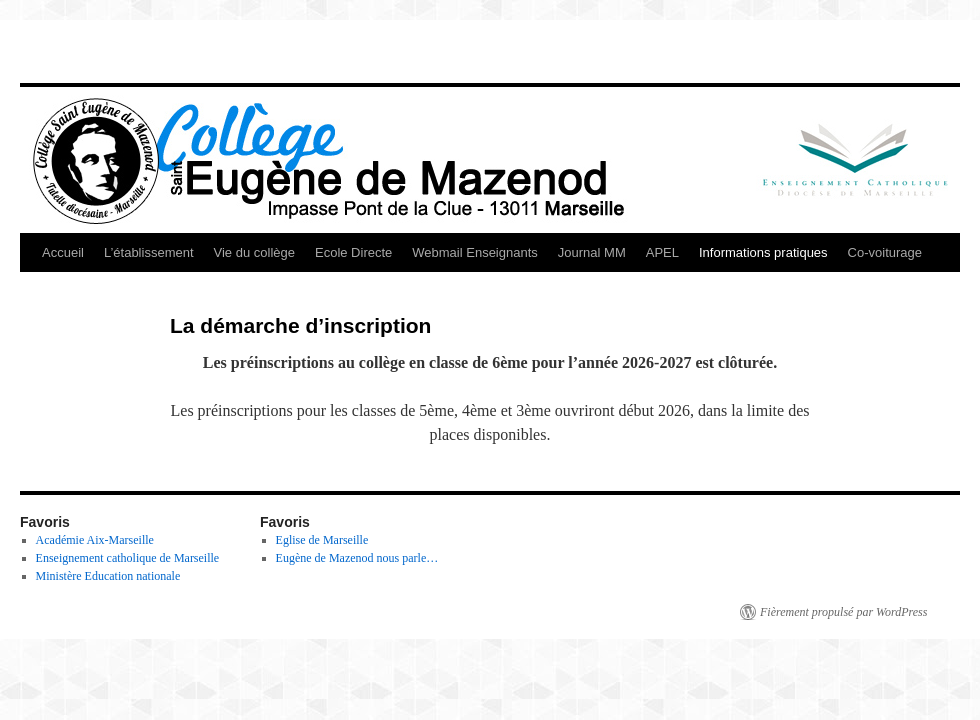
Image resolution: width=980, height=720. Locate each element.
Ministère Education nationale (108, 576)
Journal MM (592, 252)
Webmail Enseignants (475, 252)
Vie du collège (254, 252)
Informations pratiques (763, 252)
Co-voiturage (885, 252)
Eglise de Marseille (322, 540)
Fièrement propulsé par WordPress (843, 612)
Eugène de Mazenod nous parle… (357, 558)
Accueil (63, 252)
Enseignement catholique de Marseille (128, 558)
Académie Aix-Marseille (95, 540)
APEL (662, 252)
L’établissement (149, 252)
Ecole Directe (353, 252)
